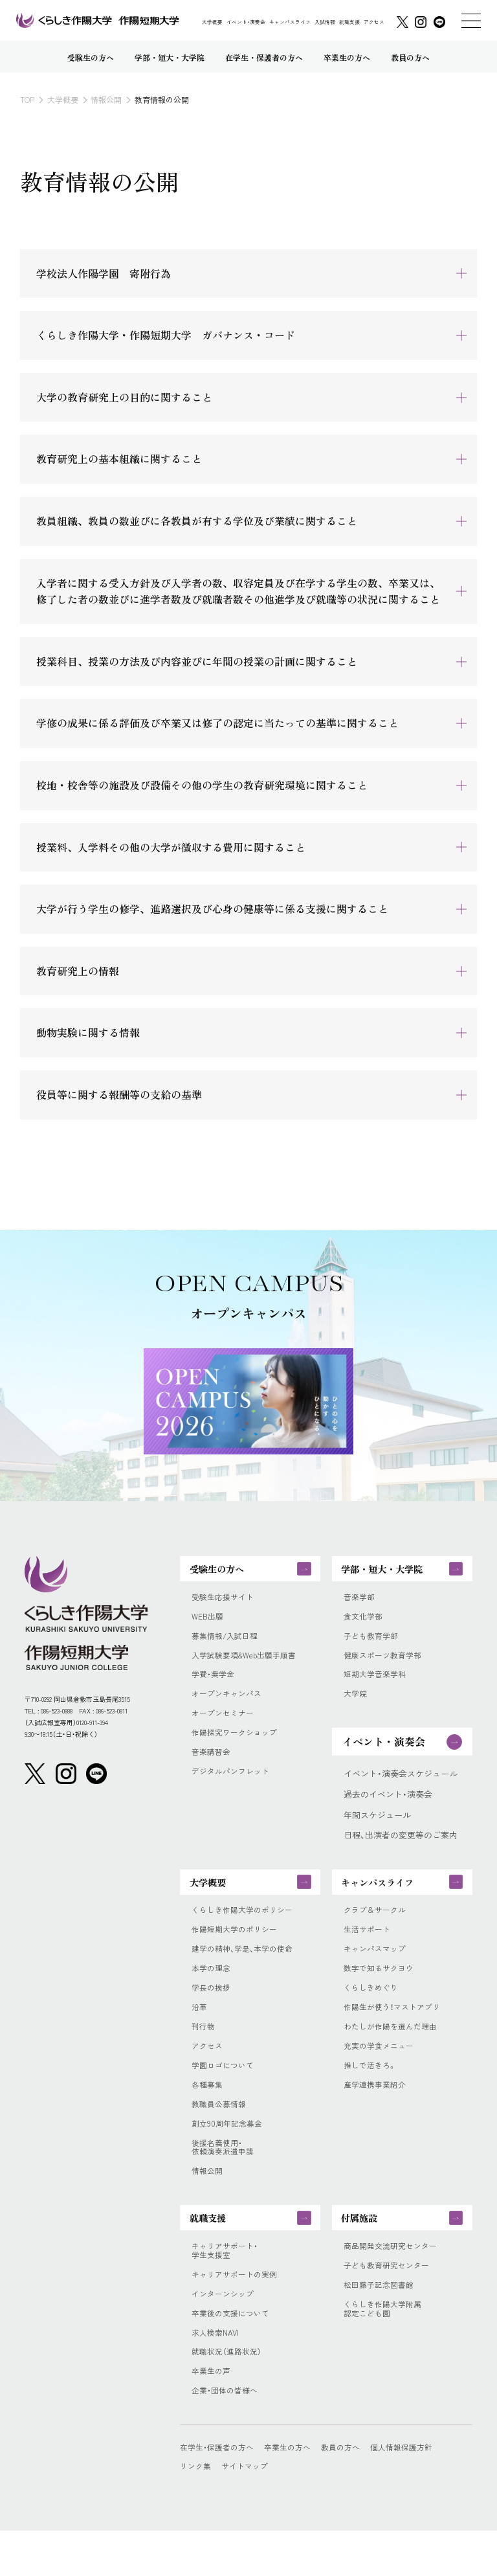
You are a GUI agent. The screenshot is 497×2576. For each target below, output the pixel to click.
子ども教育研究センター (390, 2303)
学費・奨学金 (215, 1684)
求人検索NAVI (217, 2374)
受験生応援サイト (225, 1602)
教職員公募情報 (221, 2131)
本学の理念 (213, 1987)
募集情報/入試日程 (227, 1643)
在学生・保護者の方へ (220, 2492)
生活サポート (369, 1946)
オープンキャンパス (229, 1704)
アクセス (374, 22)
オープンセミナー (225, 1725)
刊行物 (204, 2049)
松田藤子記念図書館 (381, 2323)
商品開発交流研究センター (394, 2282)
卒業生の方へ (296, 2492)
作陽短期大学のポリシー (238, 1946)
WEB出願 (209, 1623)
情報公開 (106, 99)
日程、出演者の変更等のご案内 (401, 1846)
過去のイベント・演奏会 (388, 1805)
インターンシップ (225, 2334)
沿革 (200, 2029)
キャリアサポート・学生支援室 (227, 2287)
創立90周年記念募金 (229, 2151)
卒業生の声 (213, 2415)
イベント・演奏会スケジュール (401, 1784)
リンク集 (197, 2511)
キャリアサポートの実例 (238, 2313)
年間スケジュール (377, 1825)
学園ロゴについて (225, 2090)
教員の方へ (352, 2492)
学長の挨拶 (213, 2008)
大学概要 (212, 22)
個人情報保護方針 (417, 2492)
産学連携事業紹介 (377, 2110)
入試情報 (325, 22)
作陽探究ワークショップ (238, 1746)
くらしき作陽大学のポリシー (246, 1926)
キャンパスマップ (377, 1967)
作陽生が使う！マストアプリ (396, 2029)
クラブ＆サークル (377, 1926)
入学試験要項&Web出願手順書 (248, 1663)
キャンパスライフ (290, 22)
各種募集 (208, 2110)
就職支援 (349, 22)
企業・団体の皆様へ (227, 2436)
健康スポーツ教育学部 (386, 1663)
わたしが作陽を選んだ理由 (394, 2049)
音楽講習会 (213, 1766)
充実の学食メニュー (381, 2069)
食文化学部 (365, 1623)
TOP (27, 99)
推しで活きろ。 (372, 2090)
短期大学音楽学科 (377, 1684)
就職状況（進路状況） (229, 2395)
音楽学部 (360, 1602)
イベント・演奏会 (245, 22)
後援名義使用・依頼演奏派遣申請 (225, 2177)
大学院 (356, 1704)
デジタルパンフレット (234, 1786)
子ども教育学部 (373, 1643)
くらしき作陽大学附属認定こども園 (386, 2349)
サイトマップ (249, 2511)
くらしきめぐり (373, 2008)
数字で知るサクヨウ (381, 1987)
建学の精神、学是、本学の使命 (247, 1967)
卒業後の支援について (234, 2354)
